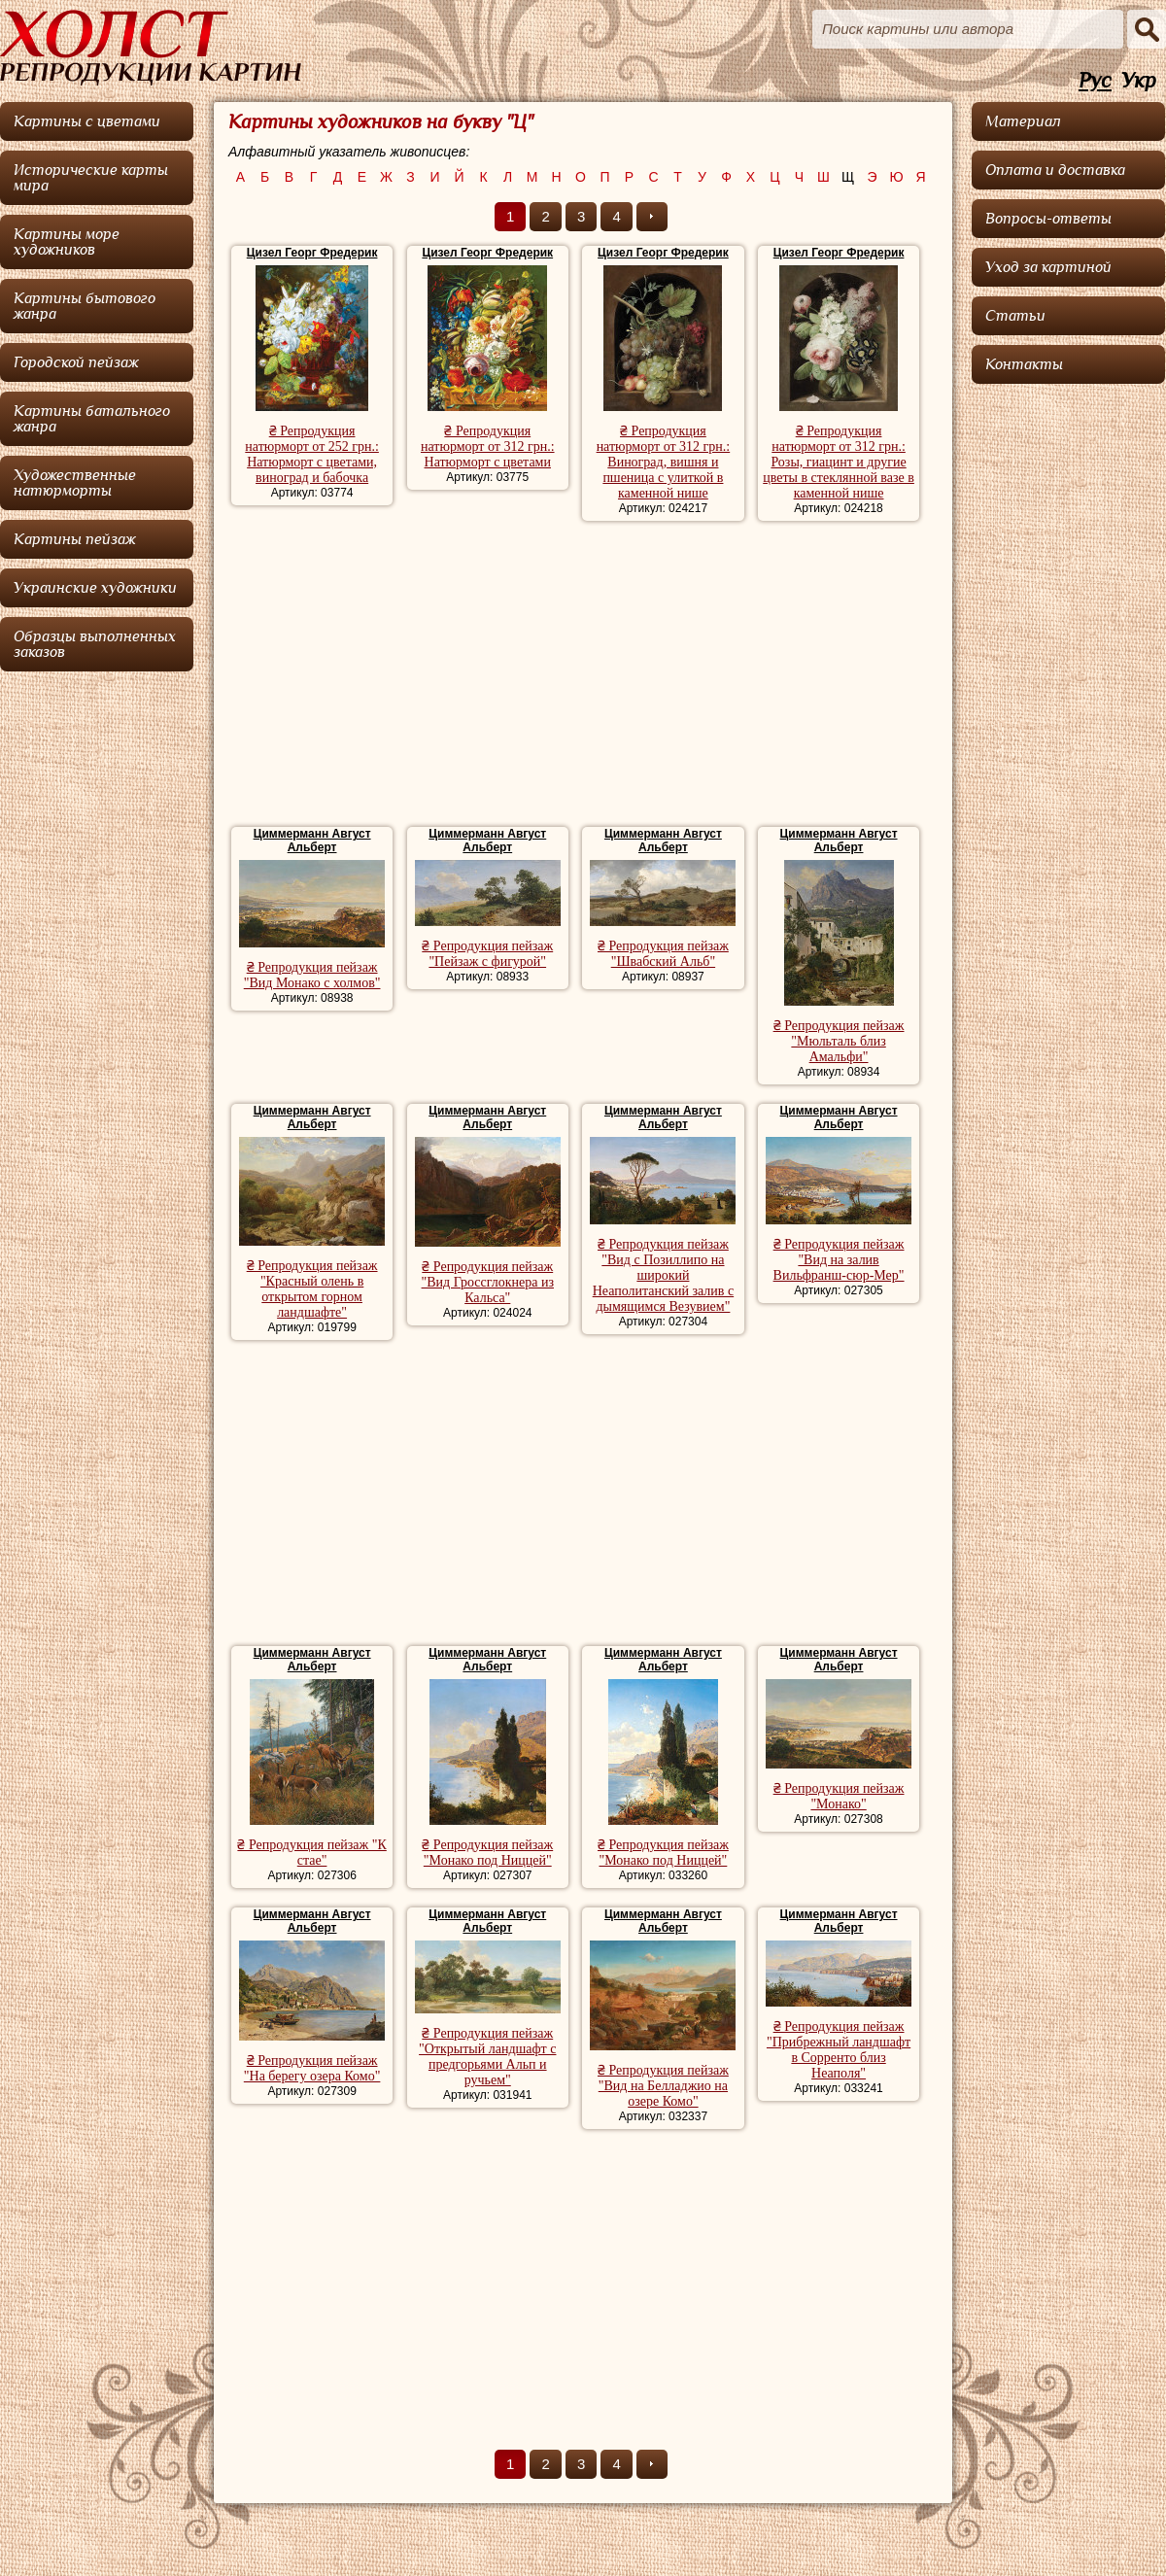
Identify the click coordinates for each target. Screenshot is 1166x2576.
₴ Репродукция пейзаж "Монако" (839, 1796)
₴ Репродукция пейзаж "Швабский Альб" (663, 954)
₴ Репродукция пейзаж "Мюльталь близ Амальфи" (839, 1041)
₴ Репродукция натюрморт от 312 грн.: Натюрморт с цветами (488, 446)
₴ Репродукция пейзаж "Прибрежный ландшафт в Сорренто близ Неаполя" (838, 2049)
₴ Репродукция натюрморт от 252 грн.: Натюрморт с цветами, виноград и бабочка (312, 454)
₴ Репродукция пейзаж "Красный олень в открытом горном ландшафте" (312, 1289)
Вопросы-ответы (1048, 218)
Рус (1095, 81)
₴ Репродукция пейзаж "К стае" (311, 1853)
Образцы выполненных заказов (95, 644)
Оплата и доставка (1055, 170)
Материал (1023, 121)
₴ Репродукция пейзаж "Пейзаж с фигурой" (487, 954)
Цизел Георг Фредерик (312, 252)
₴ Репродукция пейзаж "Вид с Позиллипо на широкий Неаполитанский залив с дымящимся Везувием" (663, 1275)
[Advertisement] (582, 676)
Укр (1138, 81)
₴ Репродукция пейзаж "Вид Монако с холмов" (312, 975)
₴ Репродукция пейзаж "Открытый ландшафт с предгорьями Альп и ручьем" (487, 2056)
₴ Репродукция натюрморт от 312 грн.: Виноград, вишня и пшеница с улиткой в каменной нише (664, 462)
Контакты (1024, 364)
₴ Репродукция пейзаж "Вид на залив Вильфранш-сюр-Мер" (839, 1260)
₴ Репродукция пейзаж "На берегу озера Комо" (312, 2068)
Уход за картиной (1048, 267)
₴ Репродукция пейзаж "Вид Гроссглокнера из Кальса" (488, 1282)
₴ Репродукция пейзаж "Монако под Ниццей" (487, 1853)
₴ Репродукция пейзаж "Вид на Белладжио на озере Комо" (663, 2086)
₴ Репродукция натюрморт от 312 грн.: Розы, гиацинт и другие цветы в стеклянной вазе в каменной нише (838, 462)
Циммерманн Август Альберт (312, 840)
